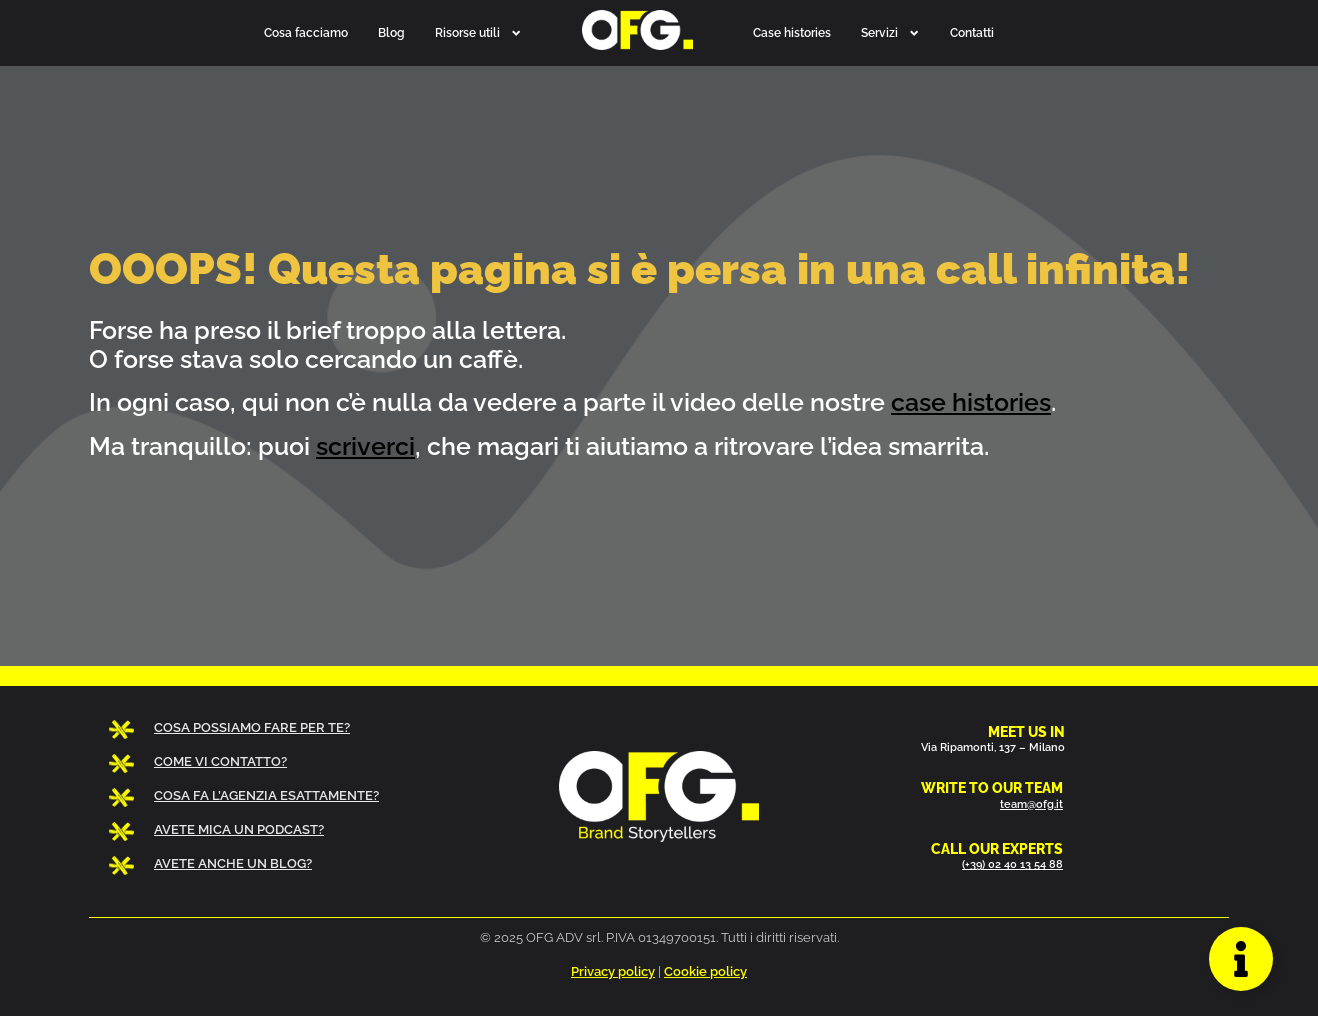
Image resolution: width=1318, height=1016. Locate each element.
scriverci (365, 446)
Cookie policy (705, 971)
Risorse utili (478, 33)
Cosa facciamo (306, 32)
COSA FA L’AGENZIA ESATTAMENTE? (266, 795)
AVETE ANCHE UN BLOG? (233, 863)
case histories (971, 402)
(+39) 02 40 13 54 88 (1012, 864)
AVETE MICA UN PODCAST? (239, 829)
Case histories (792, 32)
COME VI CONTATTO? (220, 761)
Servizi (890, 33)
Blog (391, 32)
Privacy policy (613, 971)
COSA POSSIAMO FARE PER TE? (252, 727)
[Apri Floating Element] (1241, 959)
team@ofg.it (1031, 804)
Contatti (972, 32)
